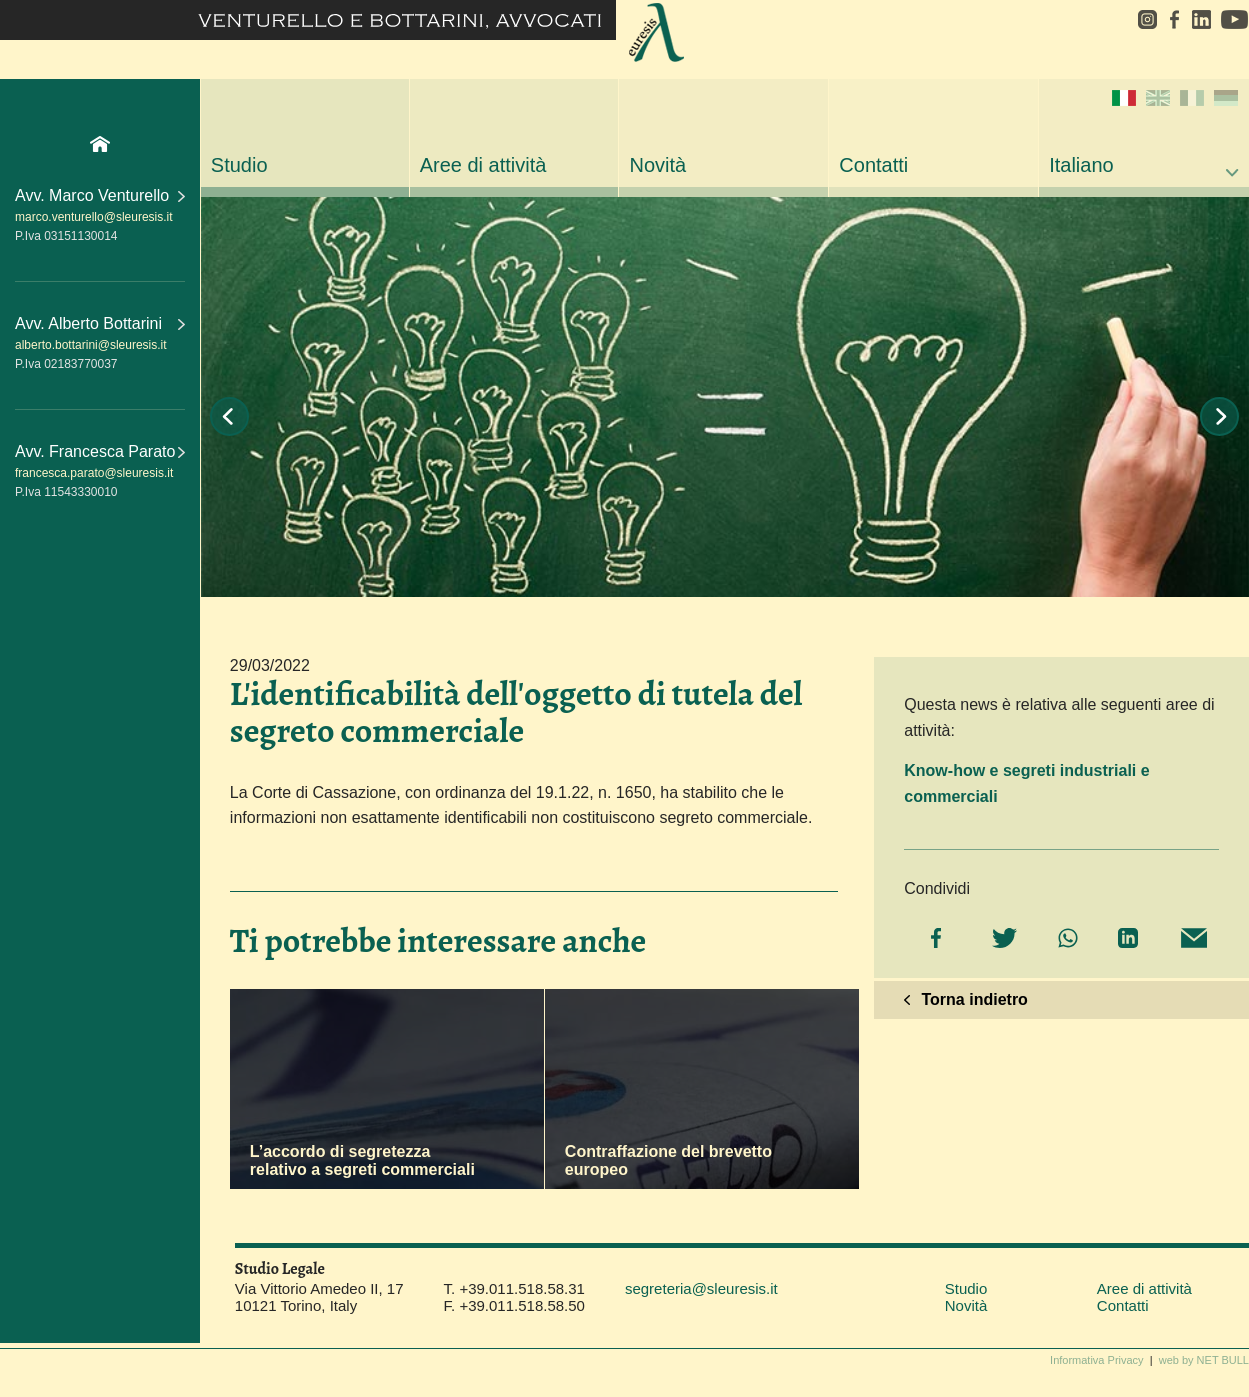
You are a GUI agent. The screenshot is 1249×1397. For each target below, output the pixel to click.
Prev (229, 416)
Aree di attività (483, 165)
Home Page (100, 144)
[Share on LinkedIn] (1124, 940)
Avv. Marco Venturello (100, 195)
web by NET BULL (1204, 1360)
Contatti (873, 165)
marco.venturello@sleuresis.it (94, 217)
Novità (657, 165)
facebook (1174, 19)
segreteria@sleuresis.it (701, 1288)
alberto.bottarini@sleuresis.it (91, 345)
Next (1219, 416)
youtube (1232, 19)
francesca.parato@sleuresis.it (94, 473)
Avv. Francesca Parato (100, 451)
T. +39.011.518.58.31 (514, 1288)
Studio (239, 165)
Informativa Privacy (1097, 1360)
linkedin (1201, 19)
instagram (1140, 19)
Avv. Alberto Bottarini (100, 323)
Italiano (1143, 133)
